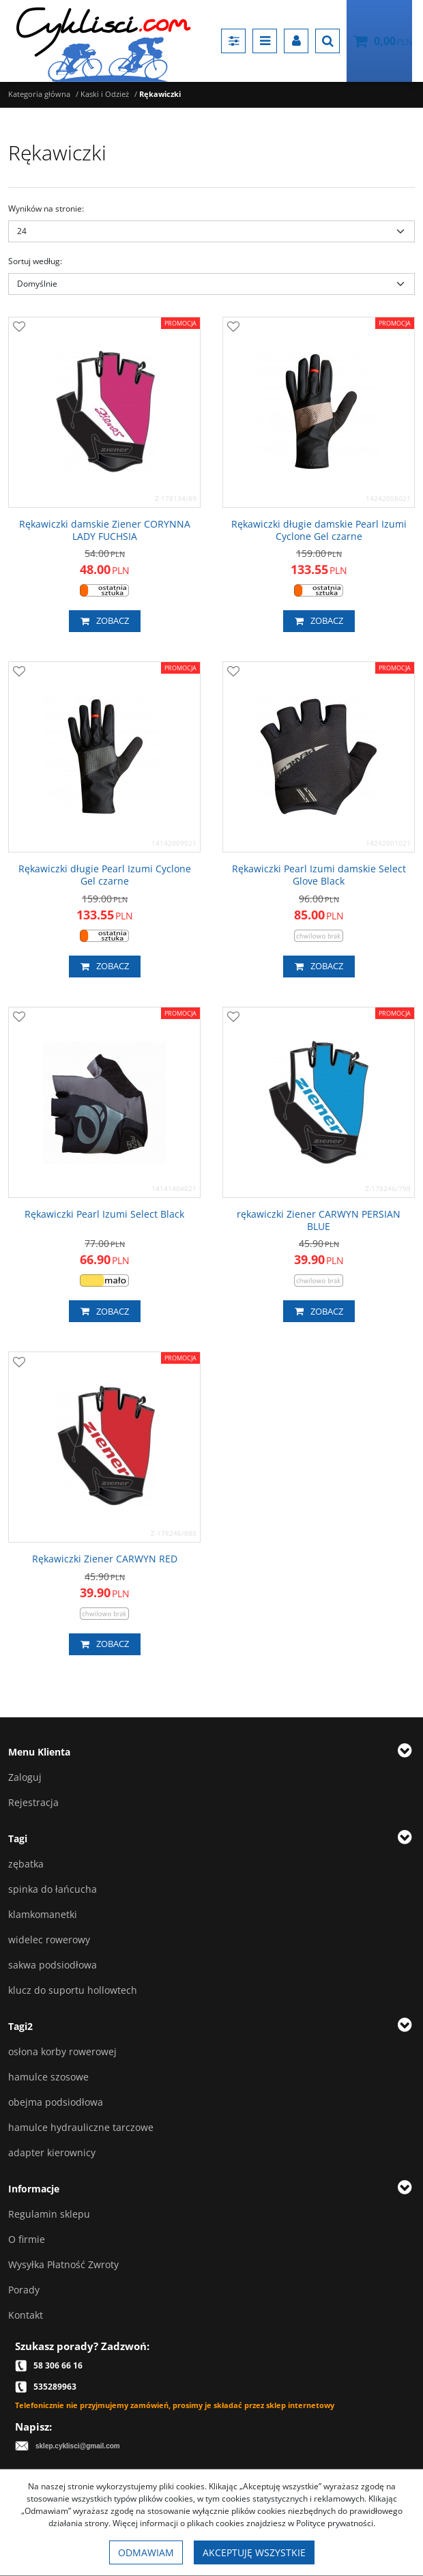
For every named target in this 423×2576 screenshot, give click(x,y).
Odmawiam (146, 2552)
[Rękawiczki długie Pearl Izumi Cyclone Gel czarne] (104, 875)
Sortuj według (35, 261)
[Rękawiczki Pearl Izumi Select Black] (104, 1214)
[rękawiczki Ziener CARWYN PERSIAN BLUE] (318, 1220)
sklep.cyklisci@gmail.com (77, 2446)
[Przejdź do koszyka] (393, 41)
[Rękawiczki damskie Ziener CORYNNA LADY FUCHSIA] (104, 530)
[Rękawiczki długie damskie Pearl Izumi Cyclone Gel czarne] (318, 530)
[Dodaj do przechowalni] (19, 327)
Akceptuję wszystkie (254, 2552)
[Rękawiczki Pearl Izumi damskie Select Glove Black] (318, 875)
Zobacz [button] (105, 621)
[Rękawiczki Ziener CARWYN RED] (104, 1559)
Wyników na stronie (46, 208)
